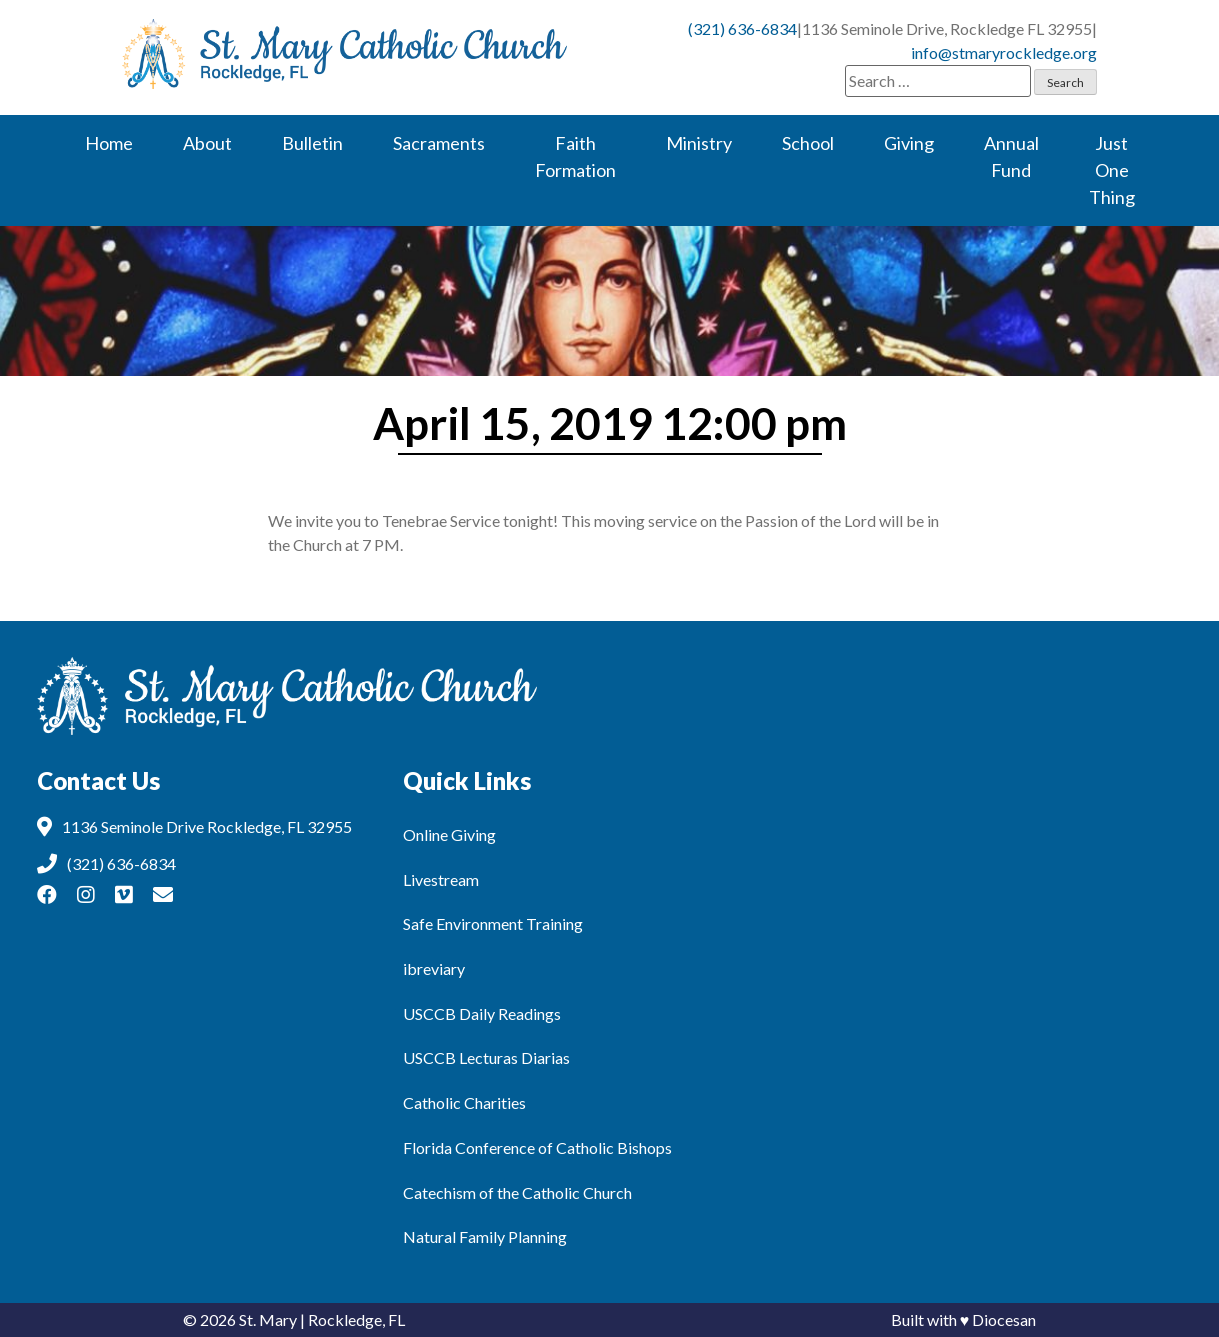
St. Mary (268, 1319)
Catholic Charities (464, 1102)
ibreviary (434, 968)
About (207, 143)
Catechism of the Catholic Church (517, 1192)
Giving (909, 143)
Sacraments (439, 143)
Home (109, 143)
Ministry (699, 143)
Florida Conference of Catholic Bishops (537, 1147)
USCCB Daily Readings (482, 1013)
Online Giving (449, 834)
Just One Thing (1112, 170)
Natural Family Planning (485, 1236)
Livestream (441, 879)
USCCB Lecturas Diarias (486, 1057)
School (808, 143)
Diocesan (1004, 1319)
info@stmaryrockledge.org (1004, 52)
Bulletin (312, 143)
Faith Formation (575, 156)
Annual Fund (1011, 156)
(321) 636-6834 (742, 28)
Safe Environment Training (493, 923)
